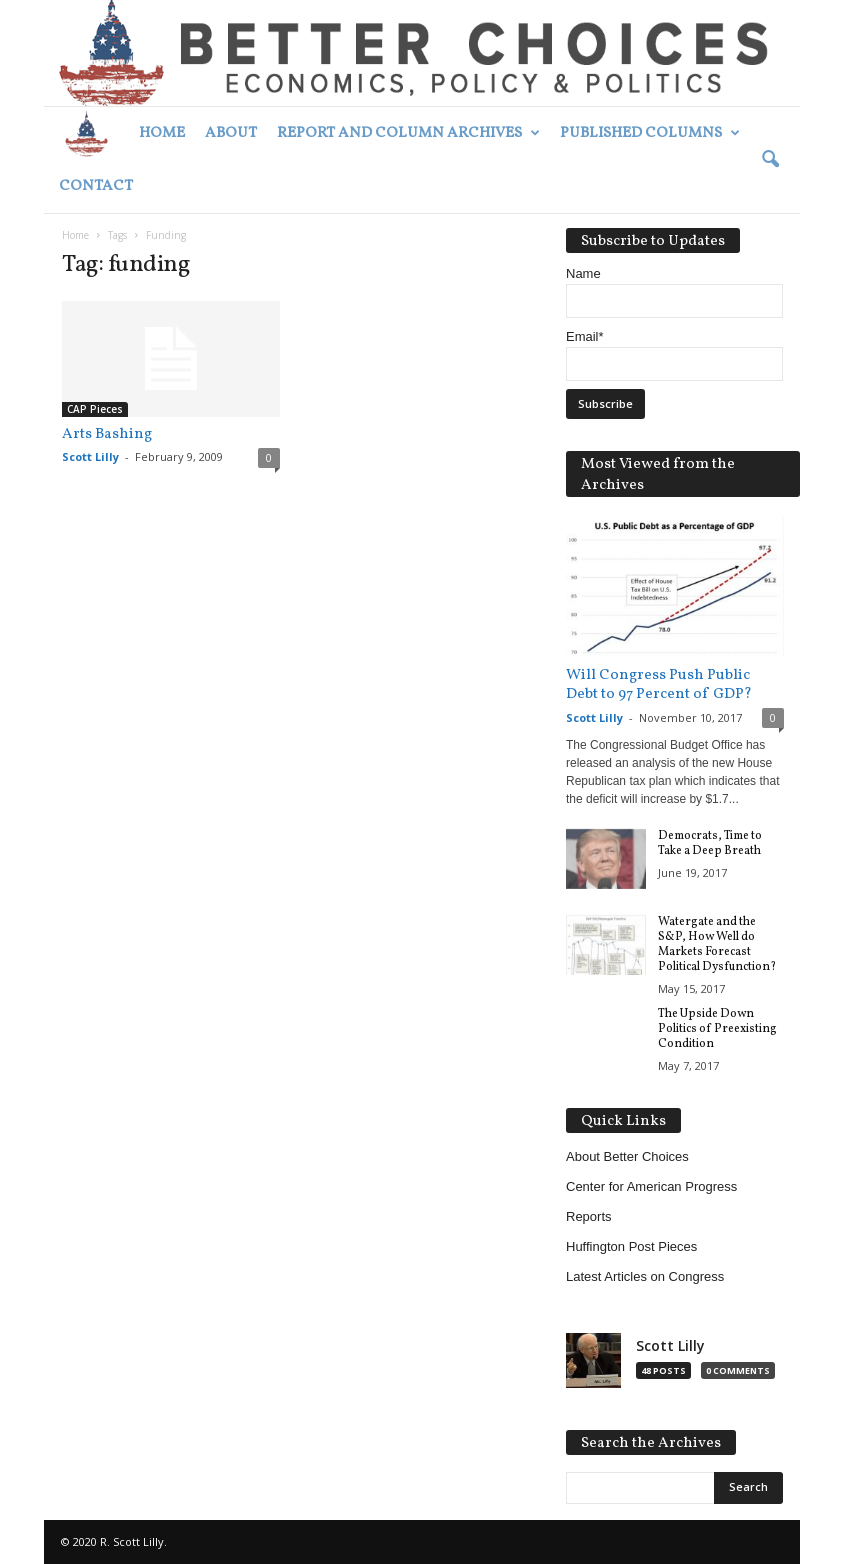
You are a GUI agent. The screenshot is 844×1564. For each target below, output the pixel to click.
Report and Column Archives (408, 133)
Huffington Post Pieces (631, 1246)
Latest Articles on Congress (645, 1276)
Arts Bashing (107, 434)
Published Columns (650, 133)
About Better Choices (627, 1156)
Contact (96, 186)
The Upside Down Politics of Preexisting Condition (717, 1029)
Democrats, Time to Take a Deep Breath (710, 843)
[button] (770, 160)
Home (162, 133)
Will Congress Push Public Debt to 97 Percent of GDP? (659, 685)
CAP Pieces (95, 409)
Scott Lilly (90, 456)
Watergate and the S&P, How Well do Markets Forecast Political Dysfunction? (717, 944)
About (231, 133)
